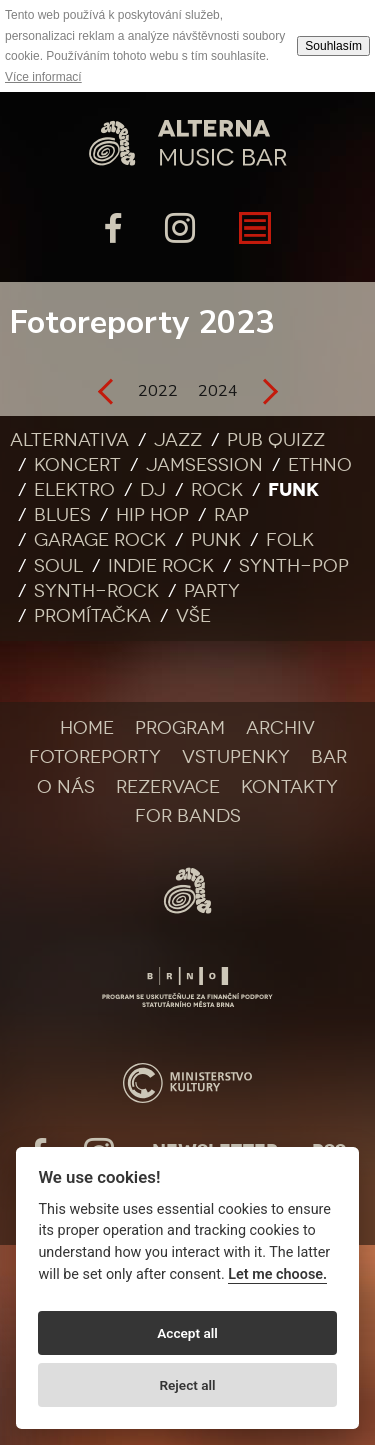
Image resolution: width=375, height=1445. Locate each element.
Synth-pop (294, 566)
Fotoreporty (95, 757)
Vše (193, 616)
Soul (58, 566)
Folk (290, 540)
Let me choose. (277, 1274)
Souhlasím (333, 46)
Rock (217, 490)
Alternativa (69, 440)
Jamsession (204, 465)
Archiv (280, 728)
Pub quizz (276, 440)
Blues (62, 515)
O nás (66, 787)
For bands (188, 816)
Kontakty (289, 787)
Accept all (187, 1333)
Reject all (187, 1385)
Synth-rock (96, 591)
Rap (231, 515)
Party (212, 591)
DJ (153, 490)
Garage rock (100, 540)
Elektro (74, 490)
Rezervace (168, 787)
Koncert (77, 465)
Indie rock (161, 566)
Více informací (43, 77)
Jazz (178, 440)
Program (180, 728)
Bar (329, 757)
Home (87, 728)
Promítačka (92, 616)
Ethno (320, 465)
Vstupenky (236, 757)
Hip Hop (152, 515)
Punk (216, 540)
